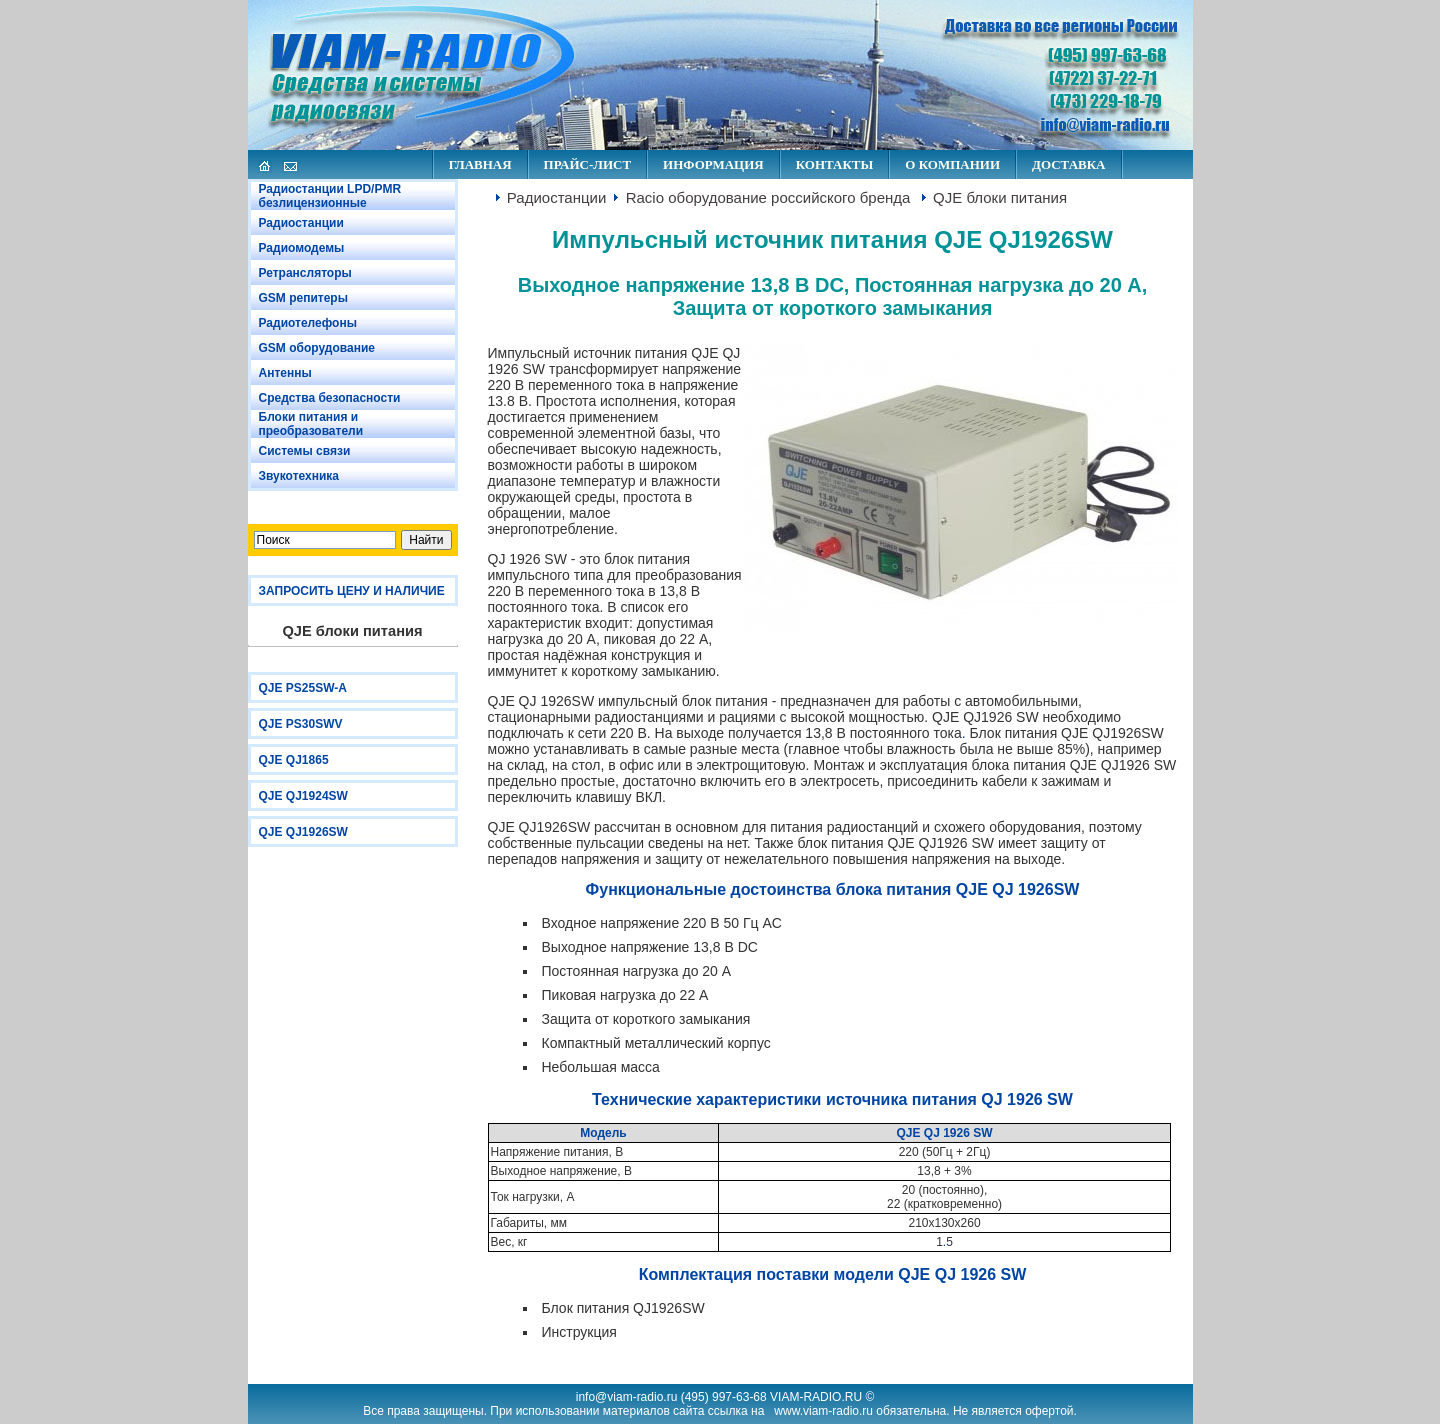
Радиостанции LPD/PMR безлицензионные (330, 196)
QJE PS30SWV (301, 724)
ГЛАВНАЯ (480, 164)
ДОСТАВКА (1069, 164)
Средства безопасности (330, 398)
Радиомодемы (302, 248)
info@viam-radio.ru (627, 1397)
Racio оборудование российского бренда (768, 197)
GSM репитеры (303, 298)
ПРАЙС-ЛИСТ (587, 164)
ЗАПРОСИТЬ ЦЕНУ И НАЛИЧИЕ (352, 591)
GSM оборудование (317, 348)
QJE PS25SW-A (303, 688)
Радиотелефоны (308, 323)
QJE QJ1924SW (303, 796)
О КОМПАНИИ (952, 164)
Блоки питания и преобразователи (311, 424)
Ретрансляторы (305, 273)
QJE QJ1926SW (303, 832)
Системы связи (305, 451)
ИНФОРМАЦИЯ (713, 164)
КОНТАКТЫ (835, 164)
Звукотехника (299, 476)
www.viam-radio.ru (823, 1411)
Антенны (285, 373)
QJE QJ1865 (294, 760)
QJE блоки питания (1000, 197)
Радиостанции (301, 223)
